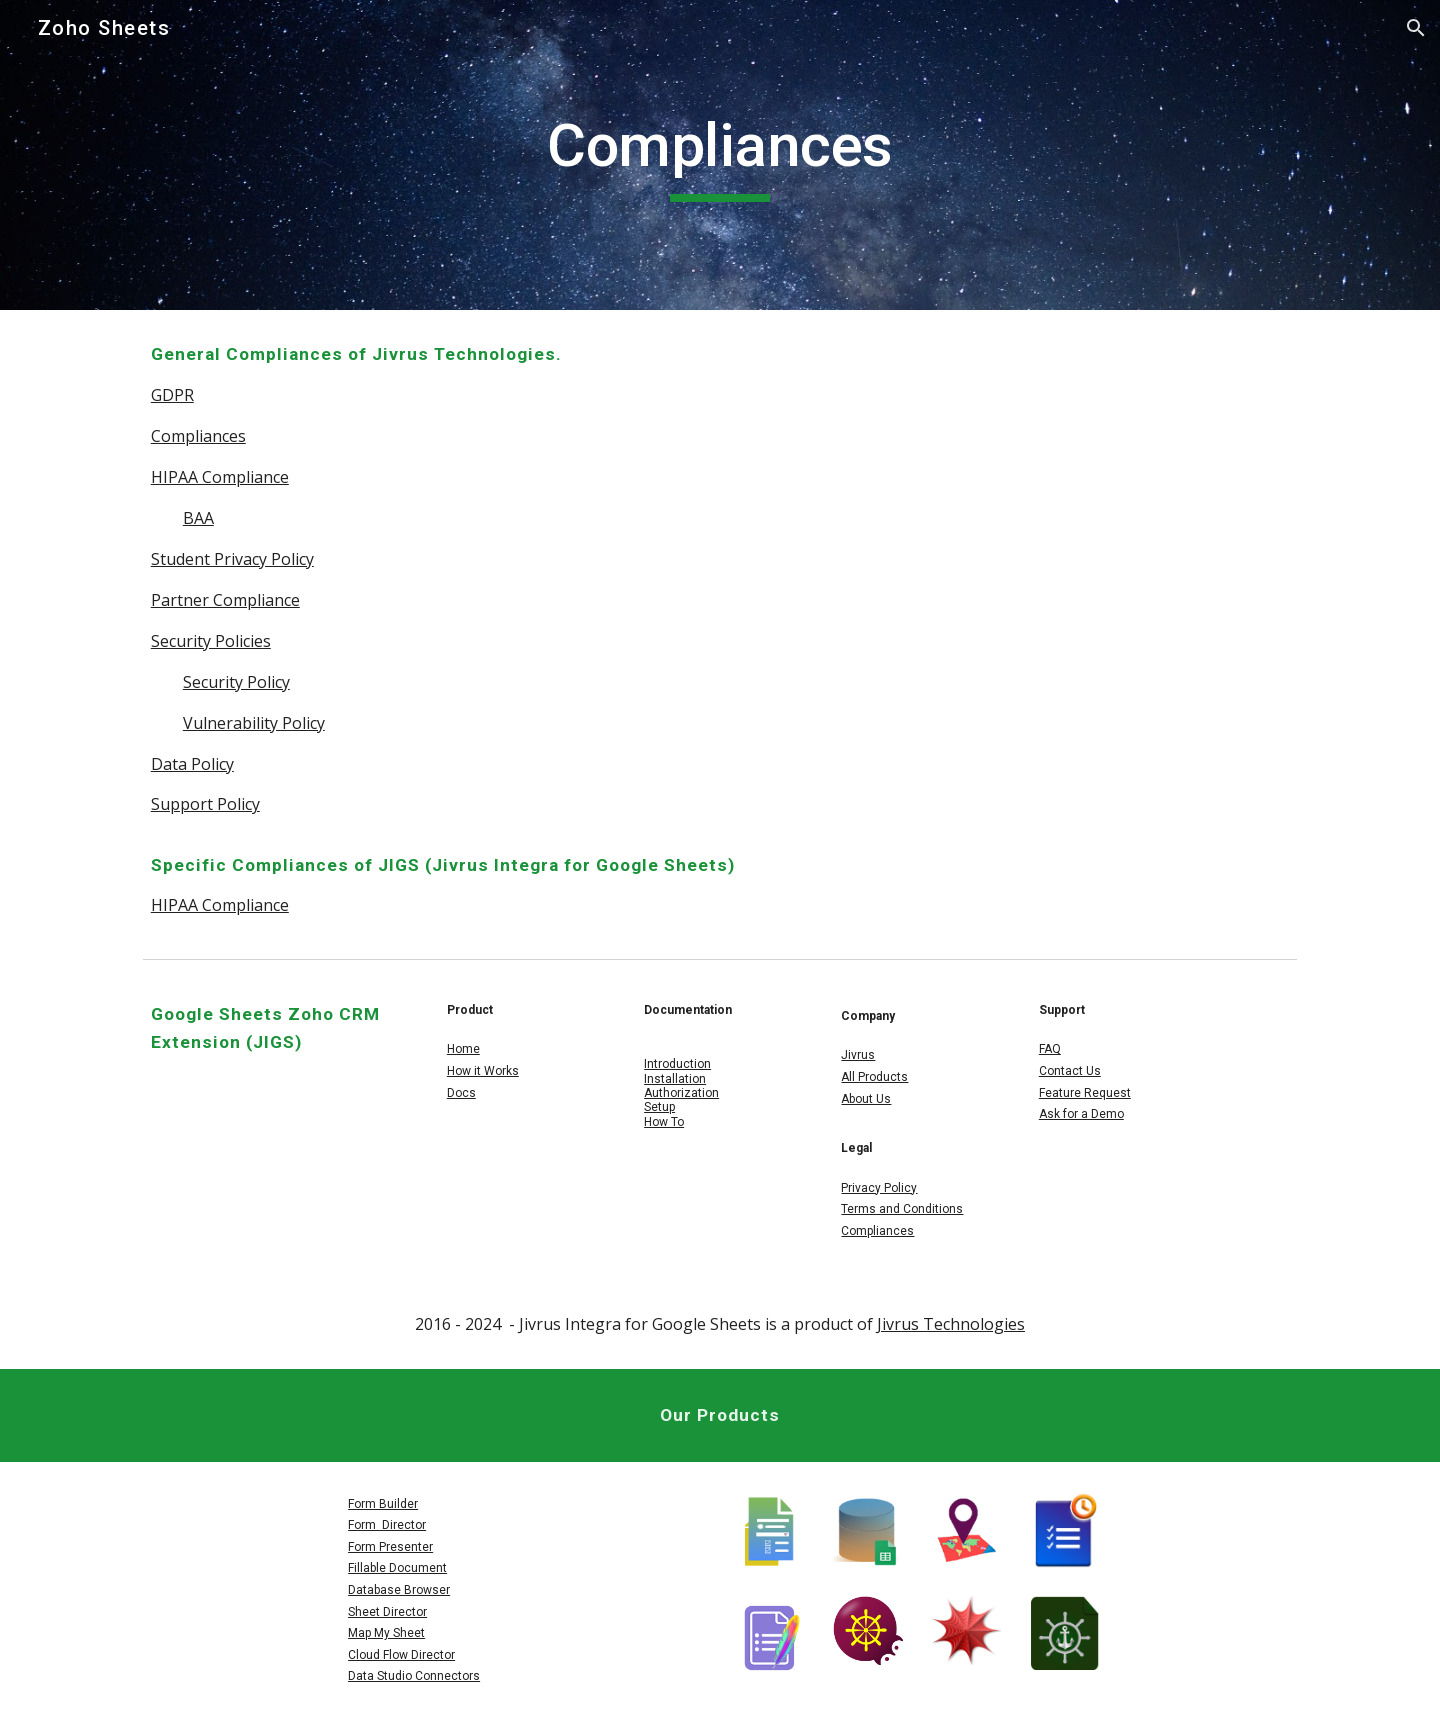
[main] (720, 155)
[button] (1416, 28)
